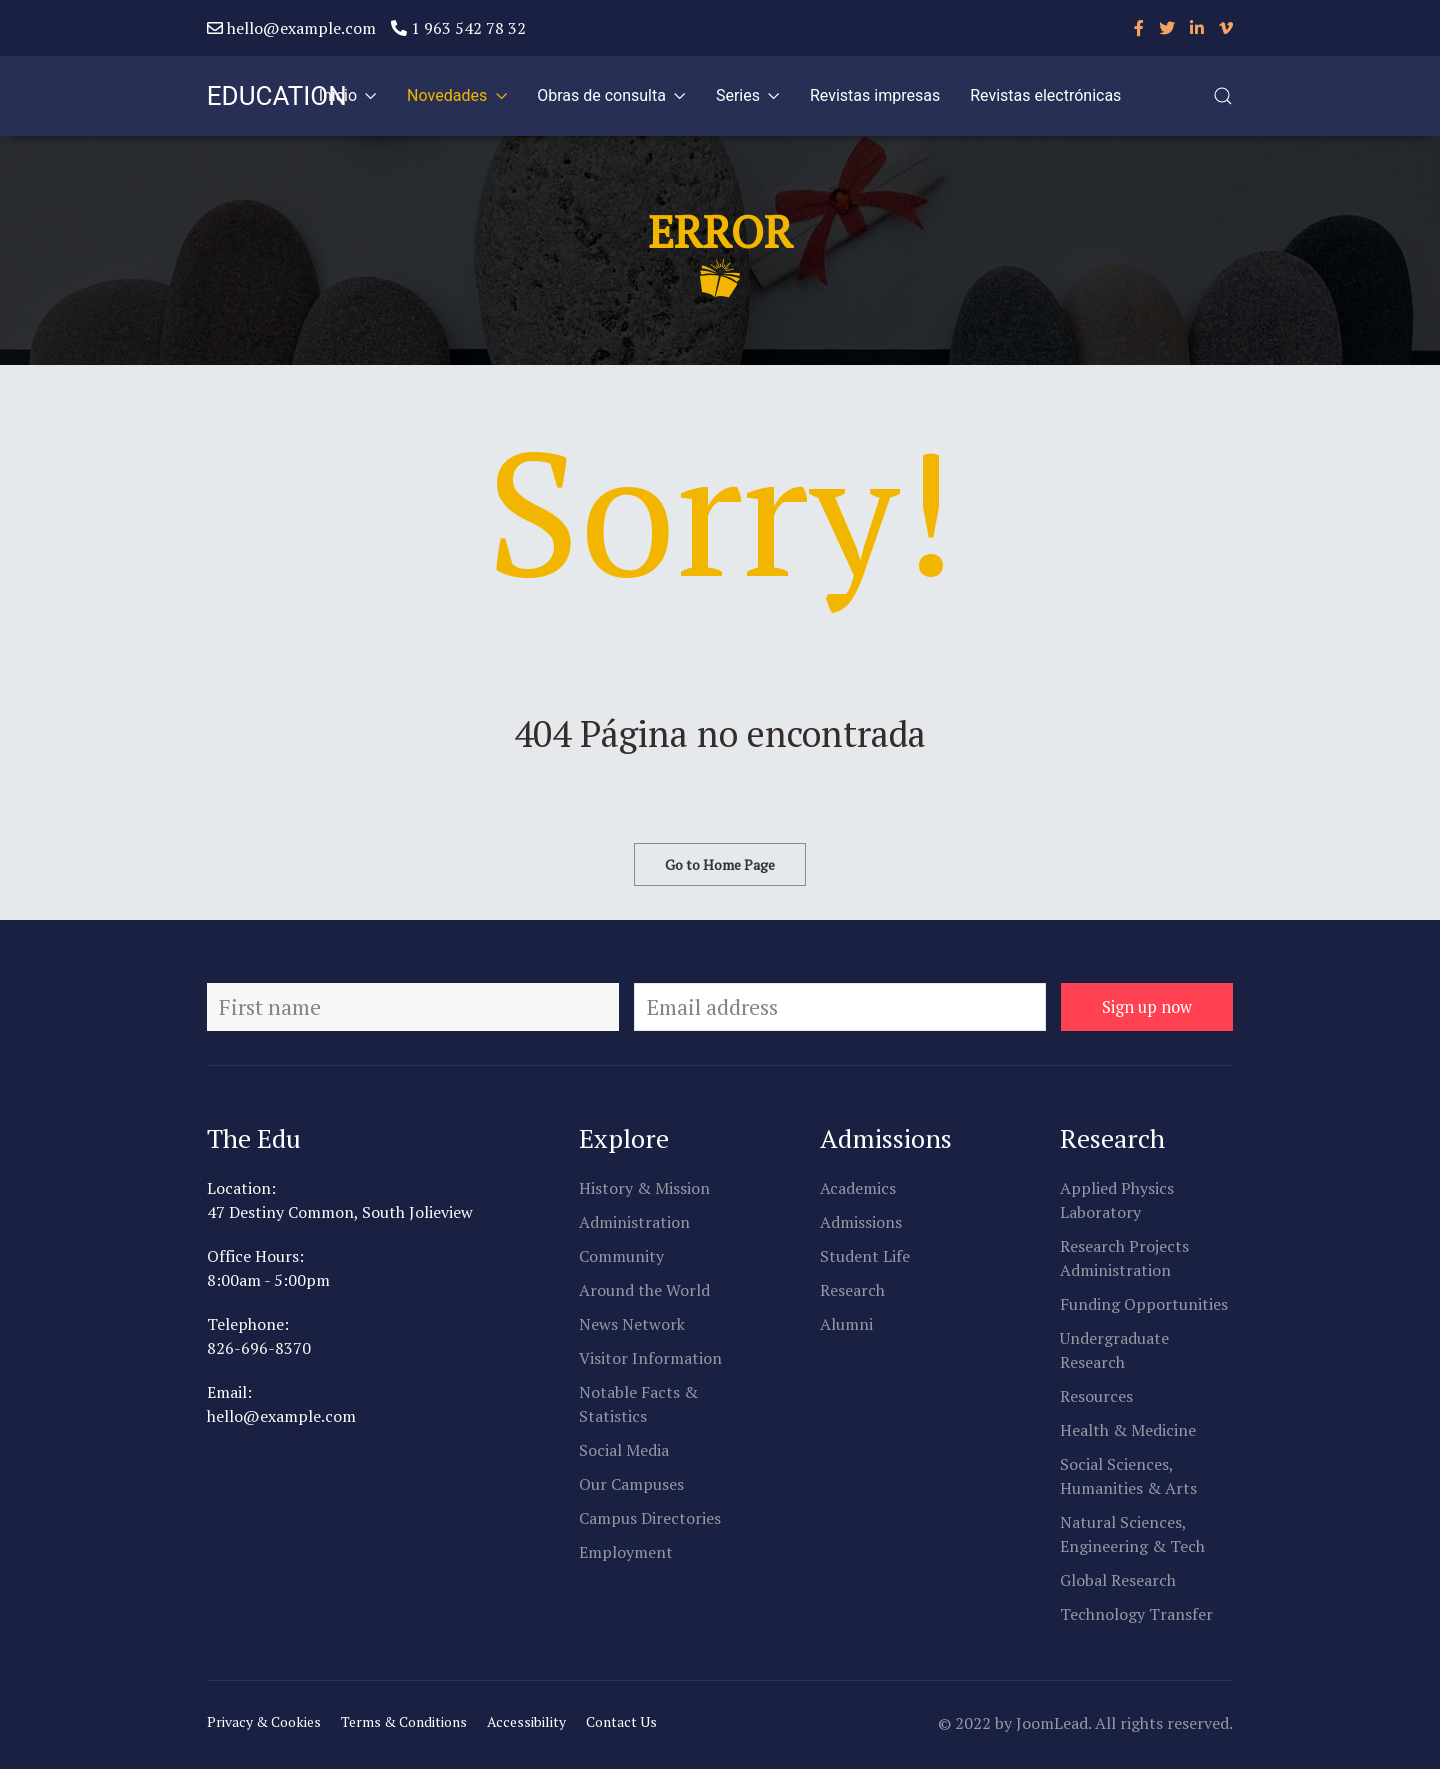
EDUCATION (277, 96)
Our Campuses (631, 1484)
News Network (632, 1324)
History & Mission (644, 1188)
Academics (858, 1188)
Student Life (865, 1256)
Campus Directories (650, 1518)
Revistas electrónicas (1045, 95)
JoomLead (1052, 1723)
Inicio (348, 95)
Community (621, 1256)
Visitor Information (650, 1358)
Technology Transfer (1136, 1614)
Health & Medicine (1128, 1430)
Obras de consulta (611, 95)
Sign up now (1147, 1007)
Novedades (457, 95)
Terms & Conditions (404, 1721)
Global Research (1118, 1580)
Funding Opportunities (1144, 1304)
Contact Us (621, 1721)
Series (748, 95)
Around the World (644, 1290)
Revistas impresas (875, 95)
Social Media (624, 1450)
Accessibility (526, 1721)
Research (852, 1290)
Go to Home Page (720, 864)
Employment (626, 1552)
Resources (1096, 1396)
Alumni (846, 1324)
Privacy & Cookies (264, 1721)
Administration (634, 1222)
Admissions (861, 1222)
